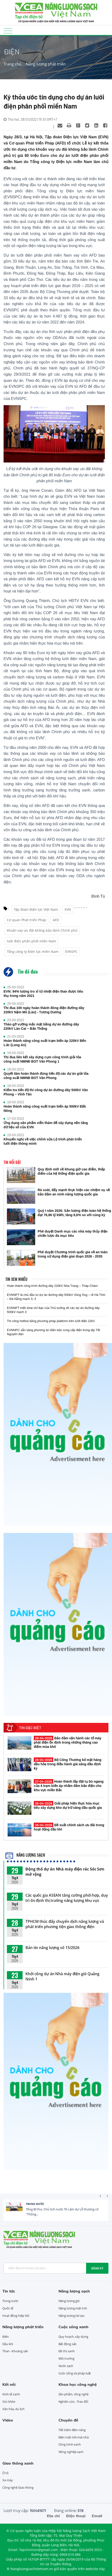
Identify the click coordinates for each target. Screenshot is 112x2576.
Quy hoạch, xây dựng (73, 2336)
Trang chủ (12, 64)
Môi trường (66, 2358)
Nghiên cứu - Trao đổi (73, 2401)
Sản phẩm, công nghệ (73, 2394)
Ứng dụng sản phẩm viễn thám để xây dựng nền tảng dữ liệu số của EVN (46, 1125)
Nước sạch (65, 2366)
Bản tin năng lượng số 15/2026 (52, 1947)
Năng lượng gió (69, 2301)
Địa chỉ (53, 2515)
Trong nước (35, 2204)
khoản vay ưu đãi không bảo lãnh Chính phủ (42, 930)
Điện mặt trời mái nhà (73, 2437)
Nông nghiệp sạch (70, 2452)
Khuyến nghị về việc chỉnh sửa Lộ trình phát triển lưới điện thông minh (43, 1141)
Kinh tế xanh (11, 2394)
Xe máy (7, 2480)
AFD (56, 920)
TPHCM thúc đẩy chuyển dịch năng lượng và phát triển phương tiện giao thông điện (64, 1924)
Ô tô (5, 2473)
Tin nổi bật (12, 1162)
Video (7, 2420)
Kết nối (8, 2384)
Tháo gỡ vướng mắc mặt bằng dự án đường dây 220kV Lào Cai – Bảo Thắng (41, 1026)
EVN (68, 909)
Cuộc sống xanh (73, 2326)
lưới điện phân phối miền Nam (31, 941)
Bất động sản (67, 2344)
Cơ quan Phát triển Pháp (26, 920)
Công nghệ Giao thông (18, 2487)
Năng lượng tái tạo (71, 2315)
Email (97, 2515)
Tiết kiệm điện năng (72, 2430)
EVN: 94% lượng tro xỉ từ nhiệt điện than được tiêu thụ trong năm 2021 (43, 994)
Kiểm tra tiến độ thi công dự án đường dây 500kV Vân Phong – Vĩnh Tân (46, 1092)
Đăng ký (97, 2268)
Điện (5, 2336)
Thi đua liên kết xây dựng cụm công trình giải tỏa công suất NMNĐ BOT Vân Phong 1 (42, 1059)
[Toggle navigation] (8, 30)
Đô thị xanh (66, 2351)
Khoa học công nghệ (77, 2384)
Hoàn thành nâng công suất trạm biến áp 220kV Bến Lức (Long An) (45, 1043)
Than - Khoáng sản (15, 2351)
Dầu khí (7, 2344)
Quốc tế (7, 2308)
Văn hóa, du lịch (13, 2409)
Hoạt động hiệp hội (15, 2315)
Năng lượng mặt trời (72, 2308)
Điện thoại (75, 2515)
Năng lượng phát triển (46, 64)
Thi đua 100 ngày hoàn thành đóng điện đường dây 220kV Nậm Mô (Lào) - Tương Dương (44, 1010)
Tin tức (8, 2291)
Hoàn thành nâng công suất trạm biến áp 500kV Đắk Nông (45, 1108)
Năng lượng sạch (25, 1855)
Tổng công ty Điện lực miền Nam (32, 951)
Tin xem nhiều (16, 1279)
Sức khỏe (8, 2401)
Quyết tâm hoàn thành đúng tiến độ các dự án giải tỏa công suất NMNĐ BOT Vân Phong (46, 1076)
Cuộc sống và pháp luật (74, 2373)
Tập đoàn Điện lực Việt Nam (36, 909)
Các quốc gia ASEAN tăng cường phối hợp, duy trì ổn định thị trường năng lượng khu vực (66, 1898)
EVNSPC (71, 951)
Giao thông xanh (18, 2463)
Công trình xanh (69, 2444)
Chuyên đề (68, 2420)
